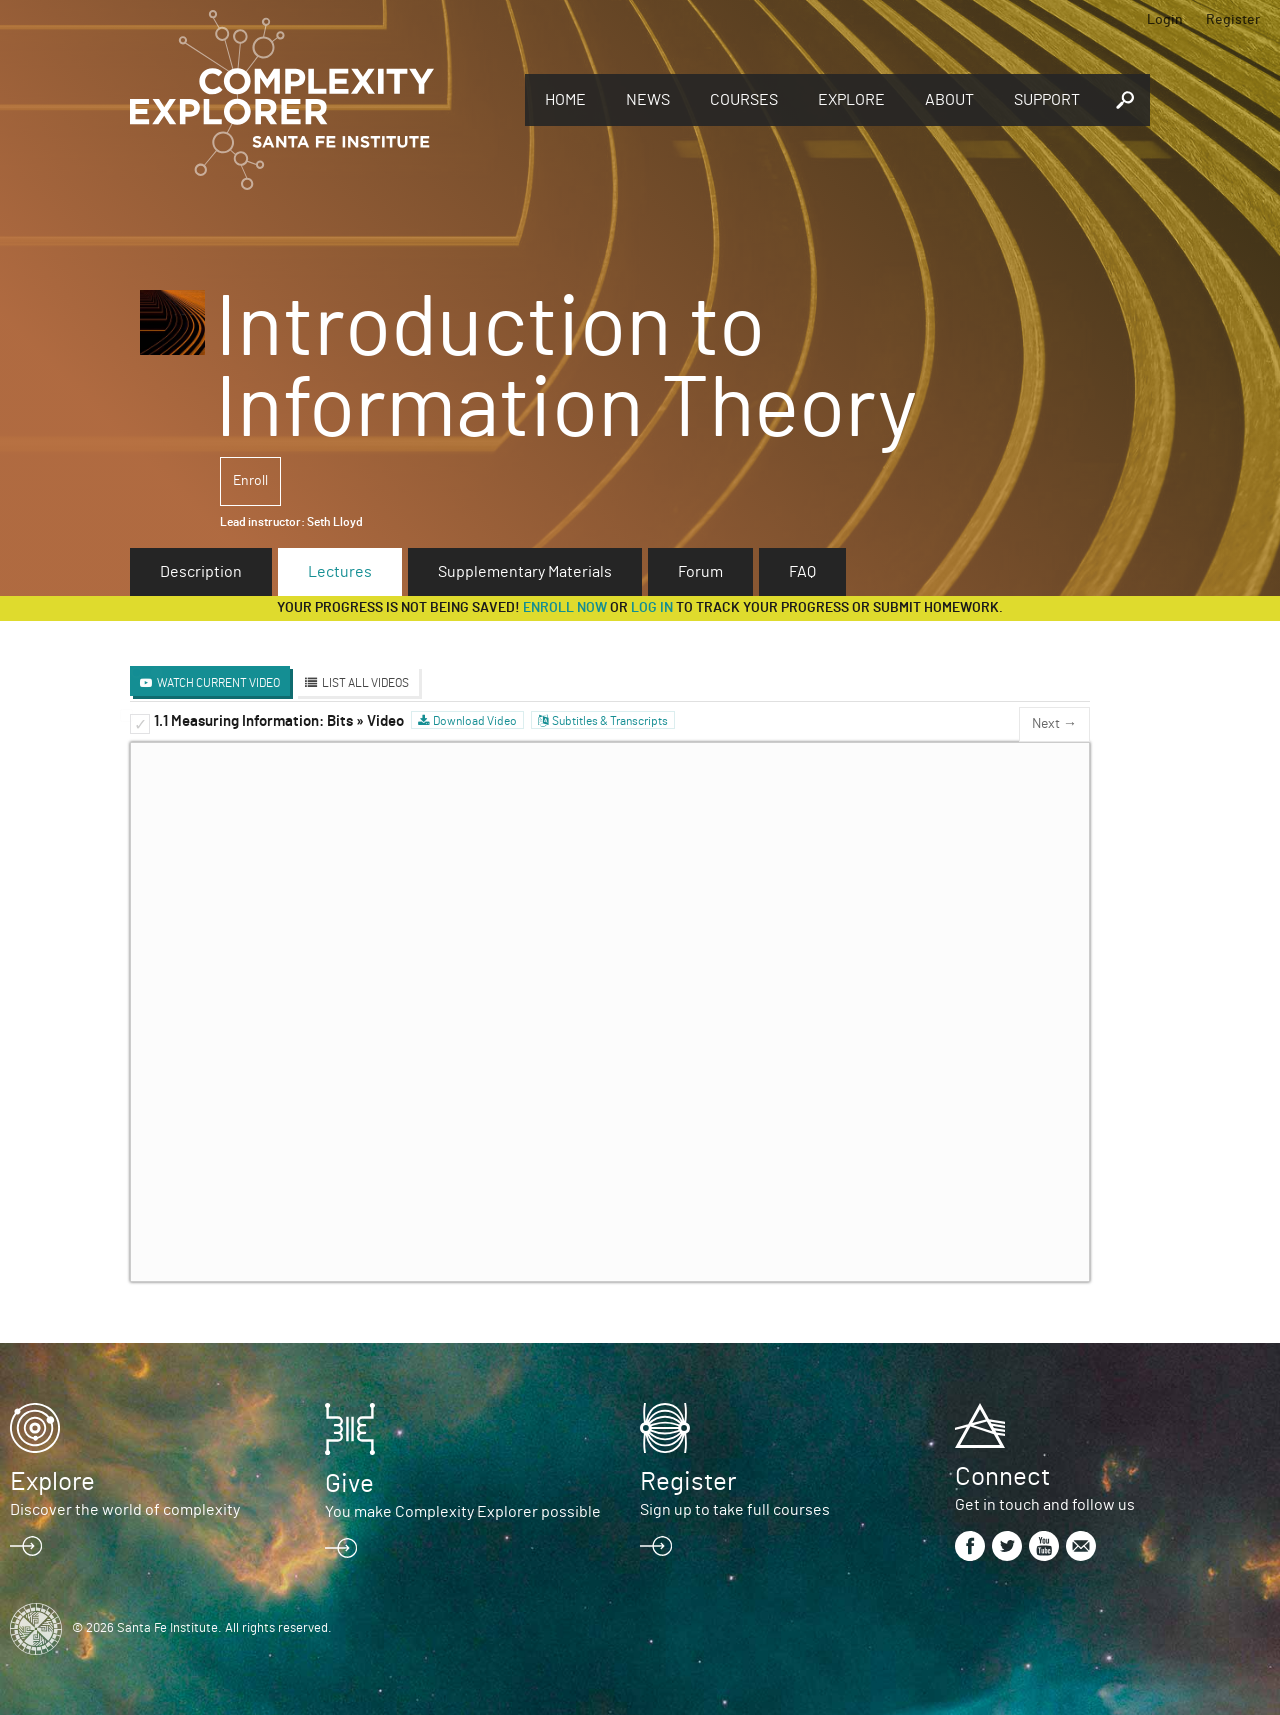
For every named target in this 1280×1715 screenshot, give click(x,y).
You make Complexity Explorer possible (463, 1512)
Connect (1002, 1477)
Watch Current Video (218, 683)
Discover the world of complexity (125, 1510)
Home (565, 100)
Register (1233, 20)
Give (349, 1484)
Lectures (340, 572)
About (949, 100)
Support (1047, 100)
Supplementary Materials (525, 572)
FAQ (802, 572)
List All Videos (365, 683)
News (648, 100)
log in (652, 608)
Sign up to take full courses (735, 1510)
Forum (700, 572)
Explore (851, 100)
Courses (744, 100)
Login (1165, 20)
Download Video (475, 721)
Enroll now (565, 608)
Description (201, 572)
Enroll (250, 481)
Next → (1054, 724)
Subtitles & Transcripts (610, 721)
